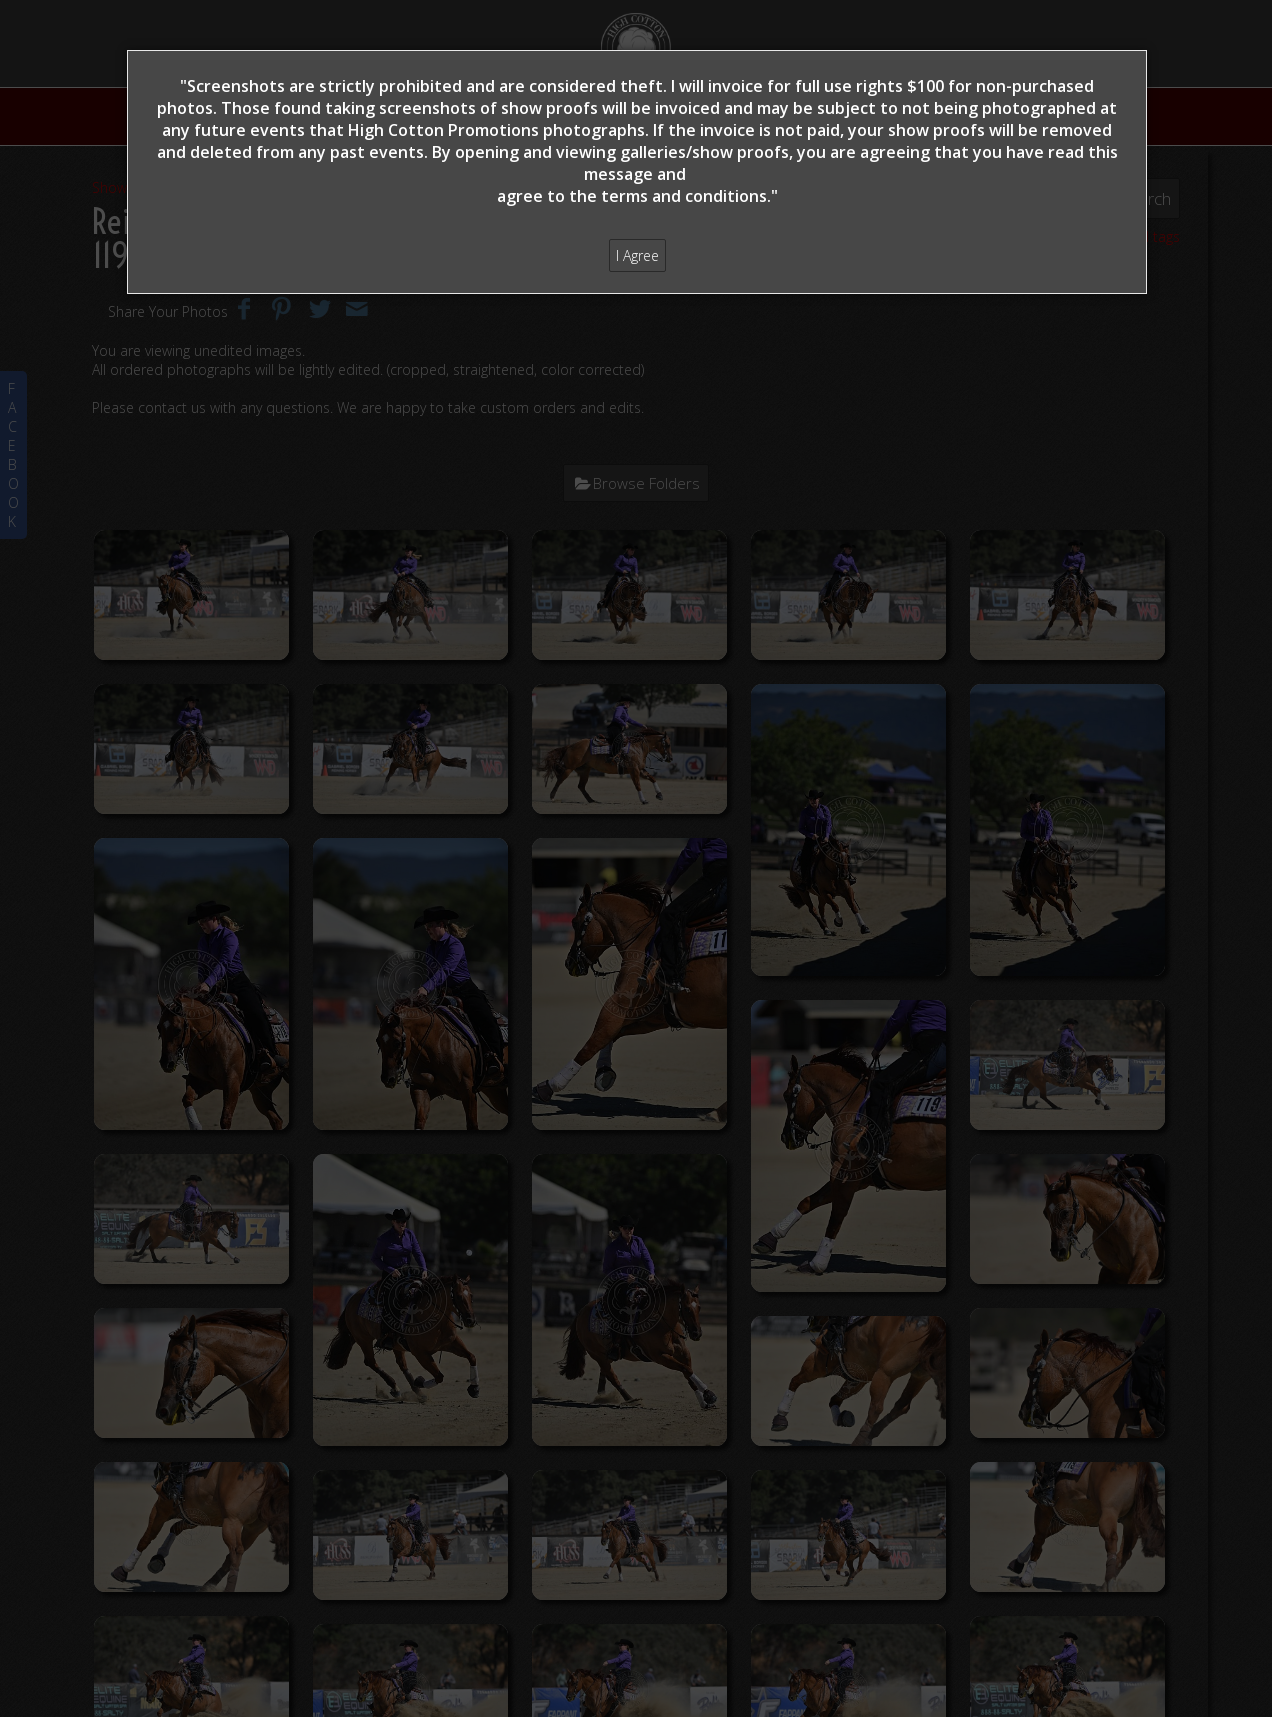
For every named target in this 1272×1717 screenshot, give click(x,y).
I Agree (637, 255)
